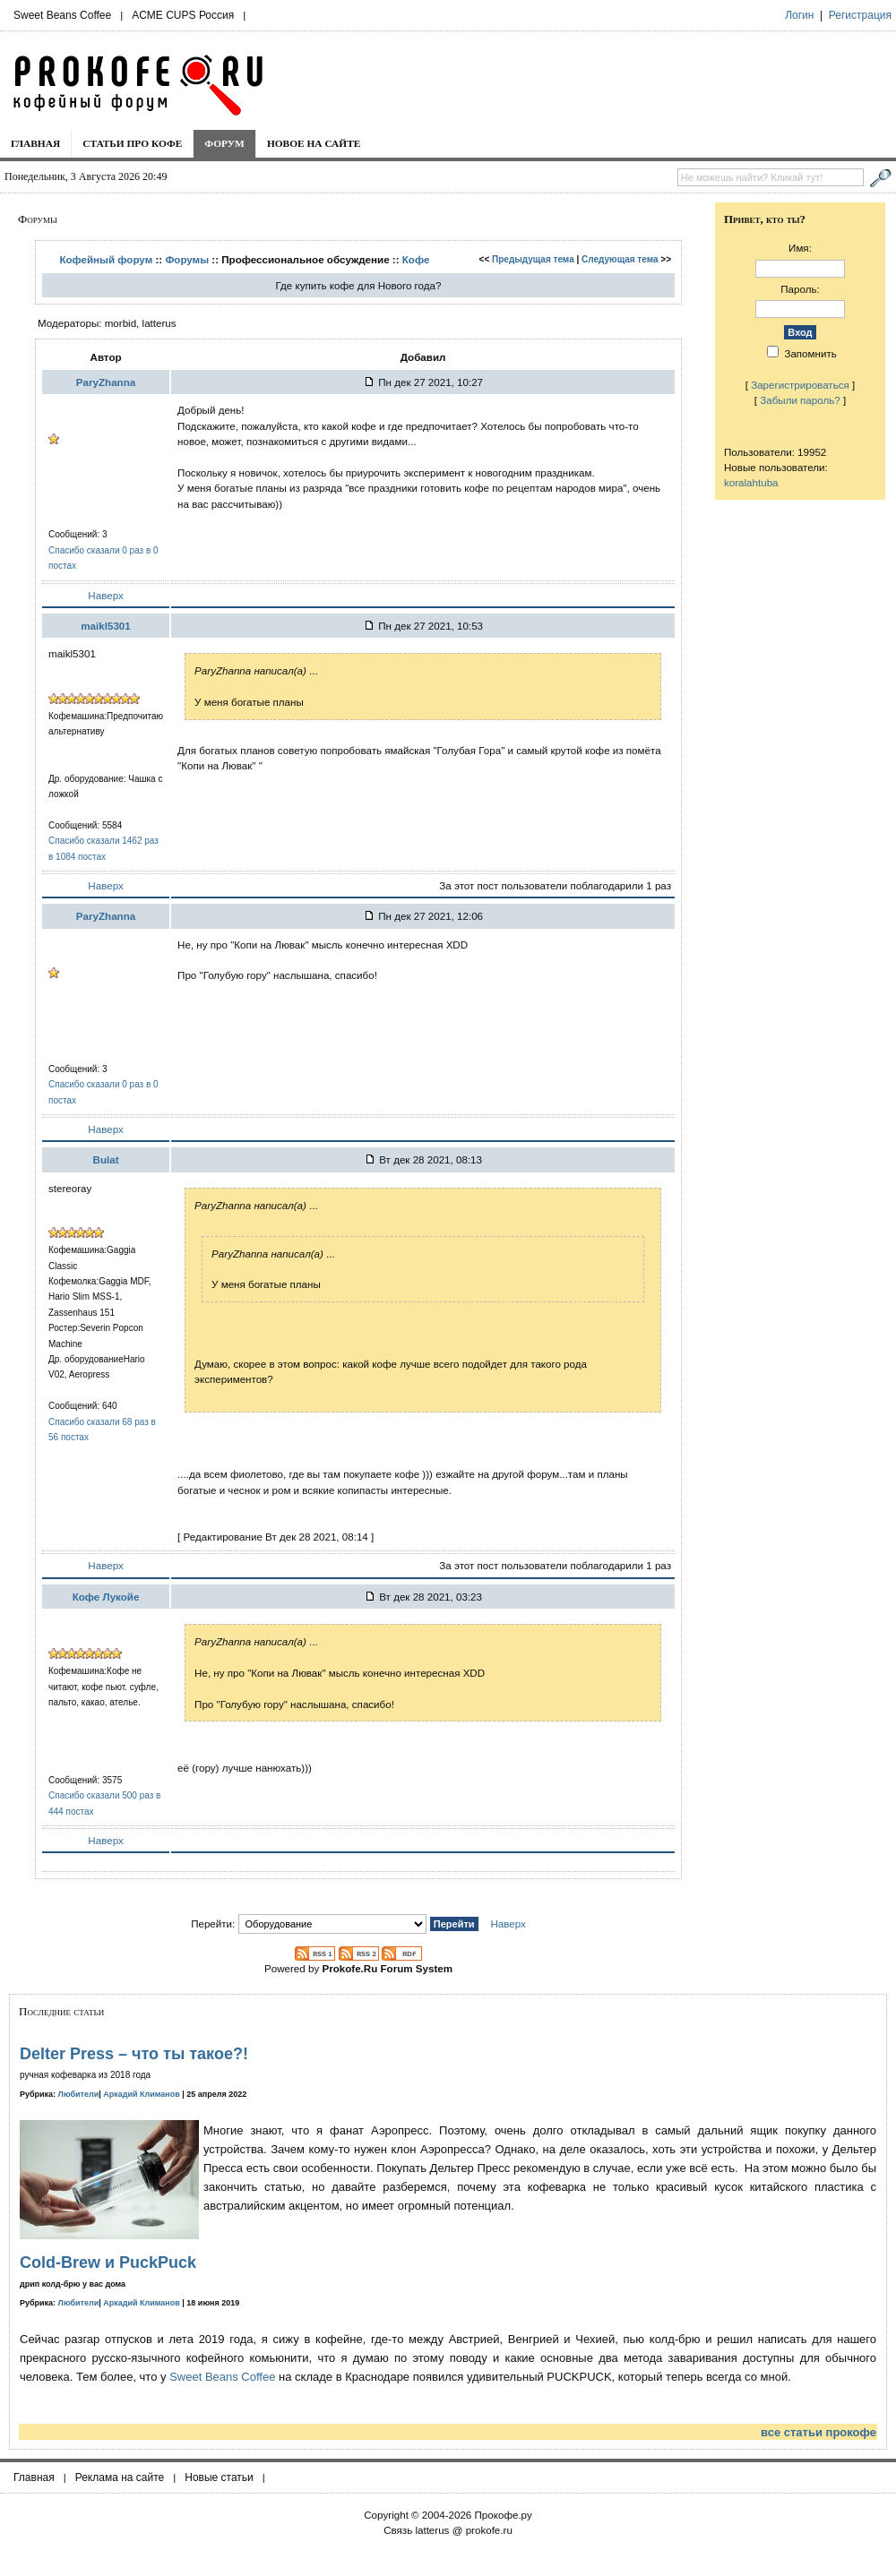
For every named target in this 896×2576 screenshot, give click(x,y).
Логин (799, 15)
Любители (78, 2094)
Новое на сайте (314, 143)
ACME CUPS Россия (183, 15)
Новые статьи (219, 2477)
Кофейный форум (105, 259)
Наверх (105, 595)
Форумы (187, 259)
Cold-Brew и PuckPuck (108, 2262)
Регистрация (860, 15)
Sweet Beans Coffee (62, 15)
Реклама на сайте (120, 2477)
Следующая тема (620, 259)
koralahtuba (751, 482)
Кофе (416, 259)
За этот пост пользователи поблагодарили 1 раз (555, 885)
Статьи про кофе (132, 143)
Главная (35, 143)
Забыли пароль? (800, 400)
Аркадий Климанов (141, 2094)
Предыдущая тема (533, 259)
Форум (224, 143)
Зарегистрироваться (800, 385)
